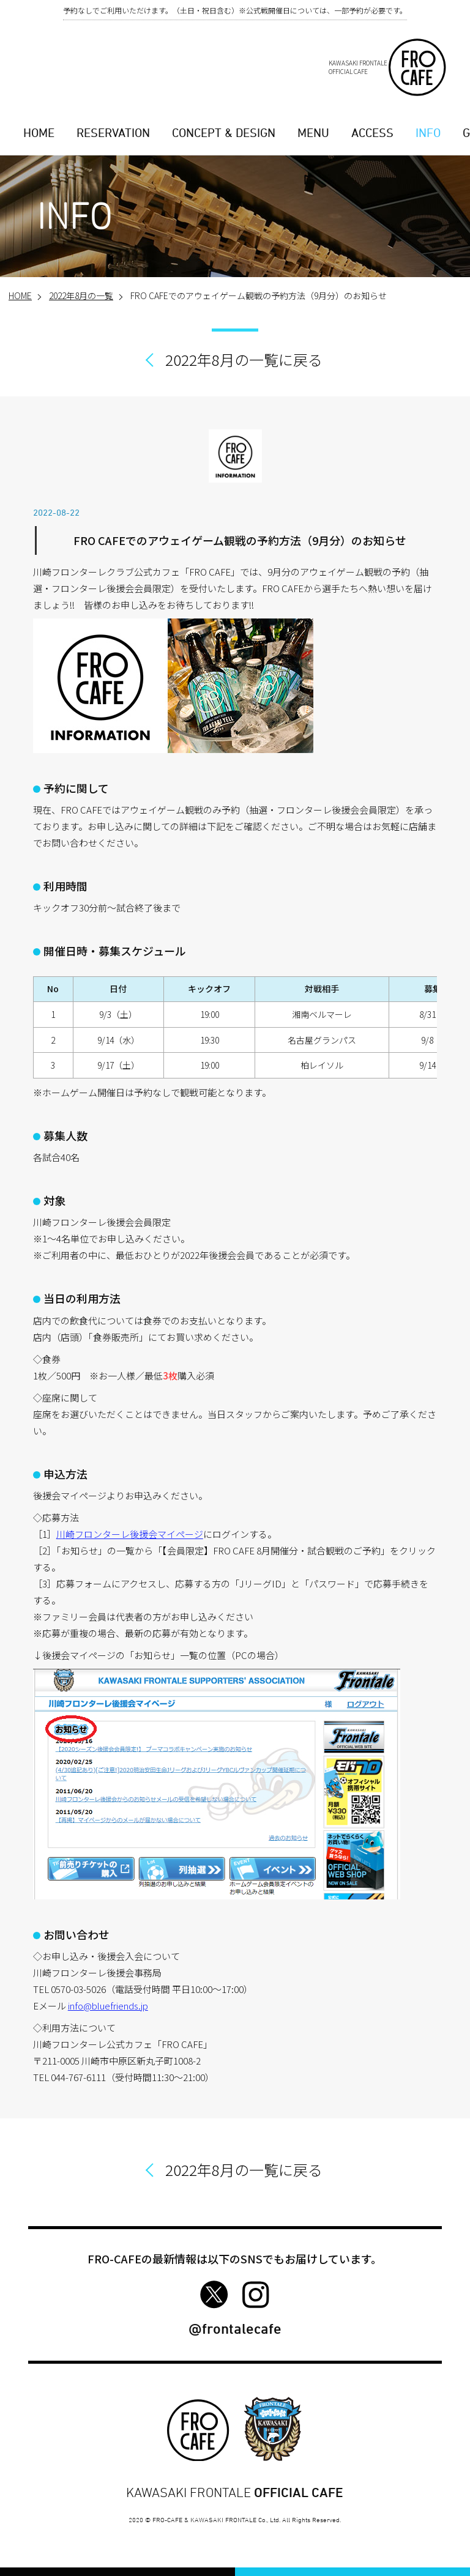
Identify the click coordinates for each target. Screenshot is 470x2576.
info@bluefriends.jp (108, 2005)
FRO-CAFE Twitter (214, 2294)
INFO (428, 133)
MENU (313, 133)
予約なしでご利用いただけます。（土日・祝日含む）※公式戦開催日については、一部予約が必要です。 (235, 10)
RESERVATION (113, 133)
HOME (38, 133)
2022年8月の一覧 (81, 295)
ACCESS (372, 133)
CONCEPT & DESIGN (223, 133)
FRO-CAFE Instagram (255, 2294)
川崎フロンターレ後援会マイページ (129, 1533)
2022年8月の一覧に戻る (244, 359)
